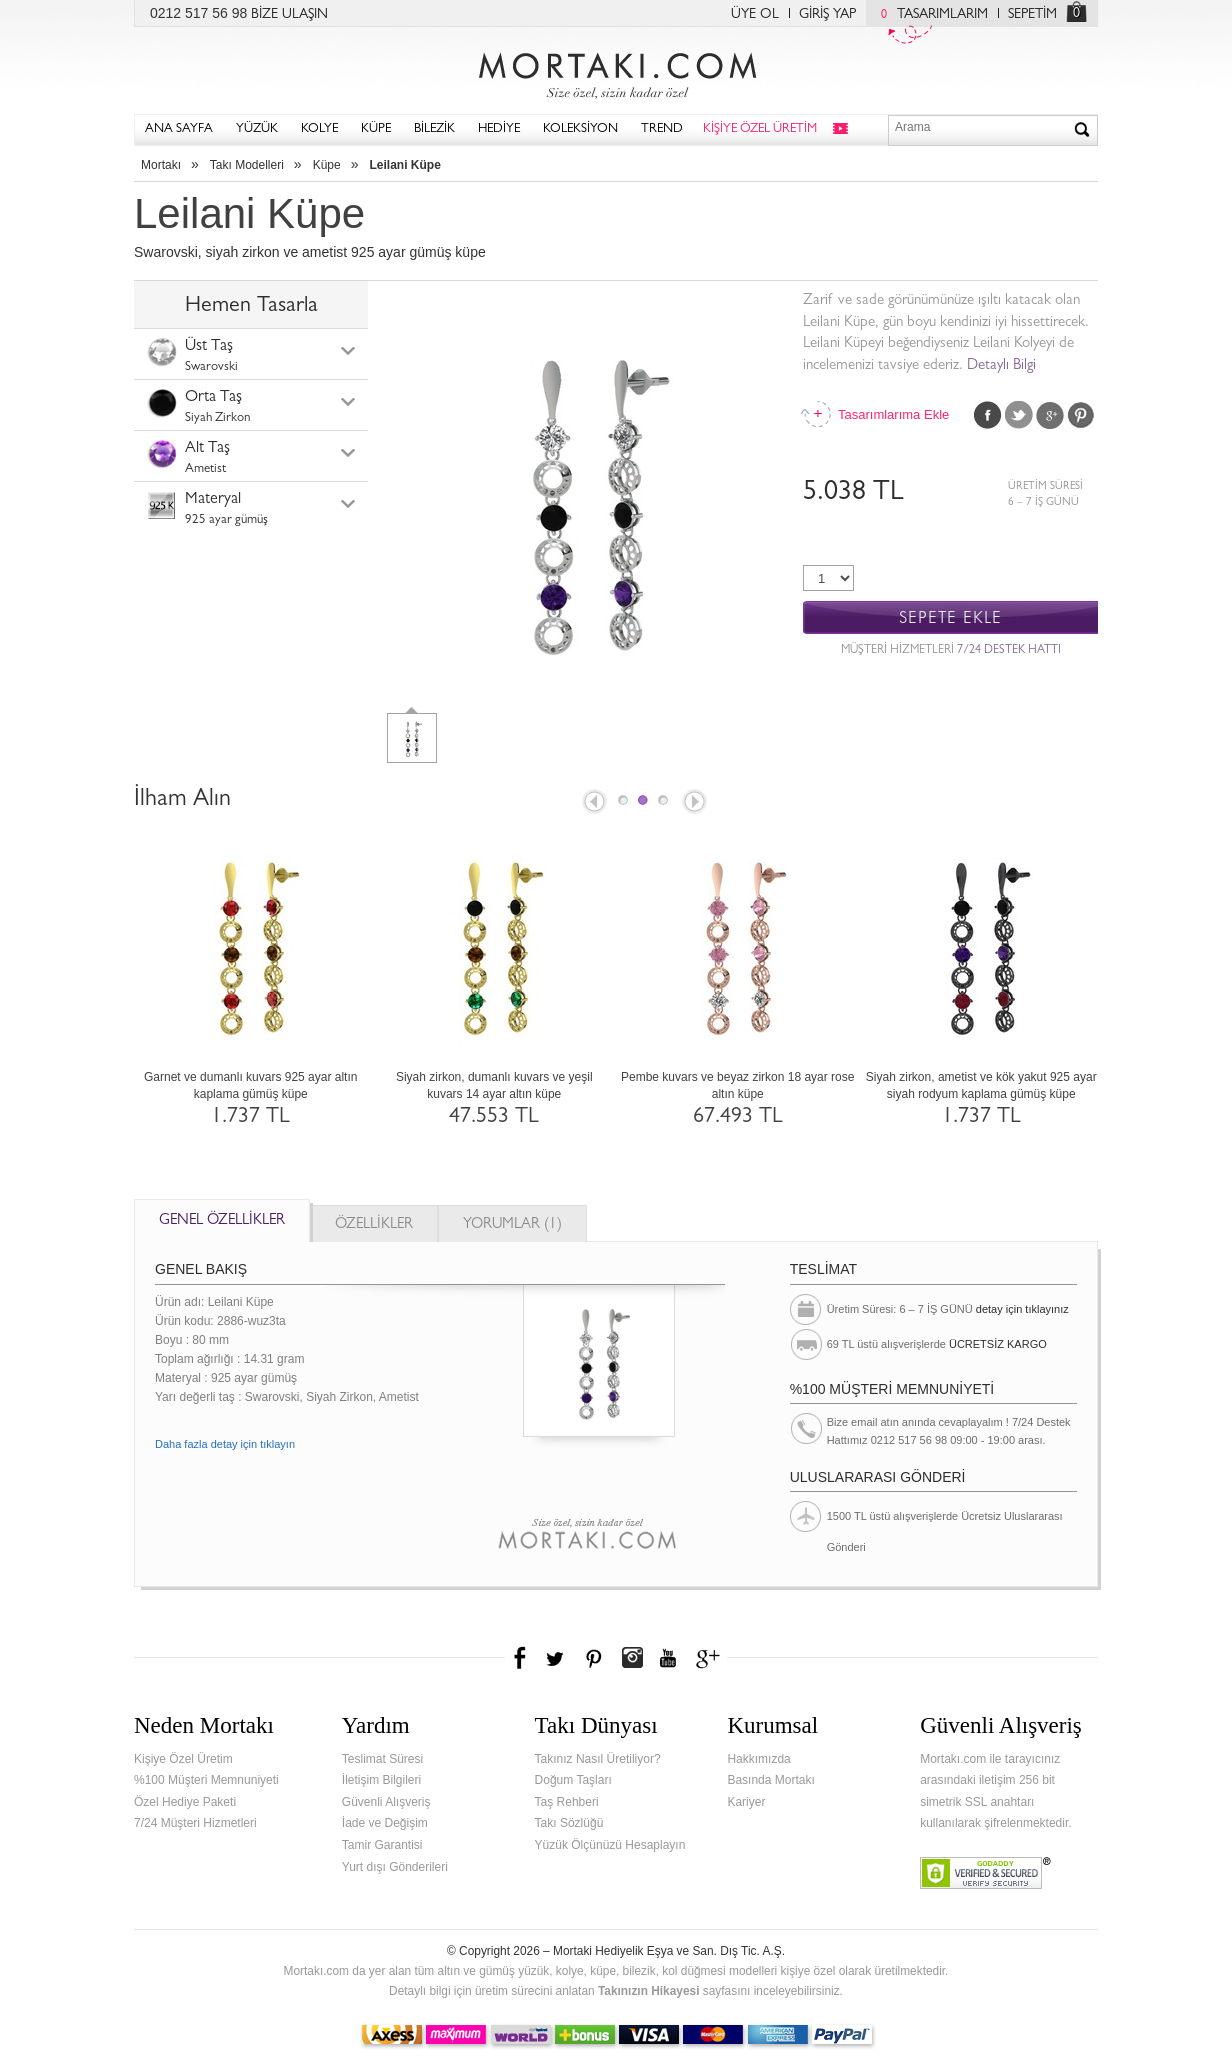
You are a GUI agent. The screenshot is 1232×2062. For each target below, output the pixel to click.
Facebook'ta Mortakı (521, 1658)
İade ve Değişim (385, 1823)
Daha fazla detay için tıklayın (225, 1444)
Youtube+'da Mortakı (668, 1658)
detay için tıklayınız (1022, 1309)
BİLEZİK (434, 129)
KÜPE (376, 129)
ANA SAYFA (179, 129)
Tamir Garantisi (382, 1845)
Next (696, 803)
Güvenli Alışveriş (386, 1802)
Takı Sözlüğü (569, 1823)
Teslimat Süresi (382, 1759)
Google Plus (1050, 415)
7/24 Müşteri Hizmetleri (195, 1823)
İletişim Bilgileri (381, 1780)
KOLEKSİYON (580, 129)
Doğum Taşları (573, 1780)
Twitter (1019, 415)
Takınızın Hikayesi (649, 1991)
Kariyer (746, 1802)
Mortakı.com (616, 71)
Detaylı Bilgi (1001, 366)
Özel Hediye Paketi (185, 1802)
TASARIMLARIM (929, 15)
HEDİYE (499, 129)
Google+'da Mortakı (711, 1658)
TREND (662, 129)
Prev (593, 803)
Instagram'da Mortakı (632, 1658)
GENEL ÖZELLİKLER (222, 1221)
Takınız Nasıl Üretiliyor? (598, 1759)
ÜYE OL (755, 15)
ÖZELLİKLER (374, 1225)
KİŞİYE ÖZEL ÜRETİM (760, 129)
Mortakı (161, 165)
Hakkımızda (758, 1759)
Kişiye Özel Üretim (183, 1759)
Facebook (988, 415)
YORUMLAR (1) (512, 1225)
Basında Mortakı (770, 1780)
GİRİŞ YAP (827, 15)
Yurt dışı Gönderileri (395, 1867)
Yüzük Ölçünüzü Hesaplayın (610, 1845)
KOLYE (319, 129)
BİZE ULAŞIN (289, 15)
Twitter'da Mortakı (557, 1658)
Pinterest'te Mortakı (593, 1658)
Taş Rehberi (567, 1802)
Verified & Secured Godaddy (985, 1873)
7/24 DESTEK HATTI (1009, 651)
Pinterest (1081, 415)
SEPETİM (1032, 15)
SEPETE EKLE (950, 618)
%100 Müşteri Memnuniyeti (206, 1780)
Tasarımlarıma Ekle (893, 414)
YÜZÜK (257, 129)
